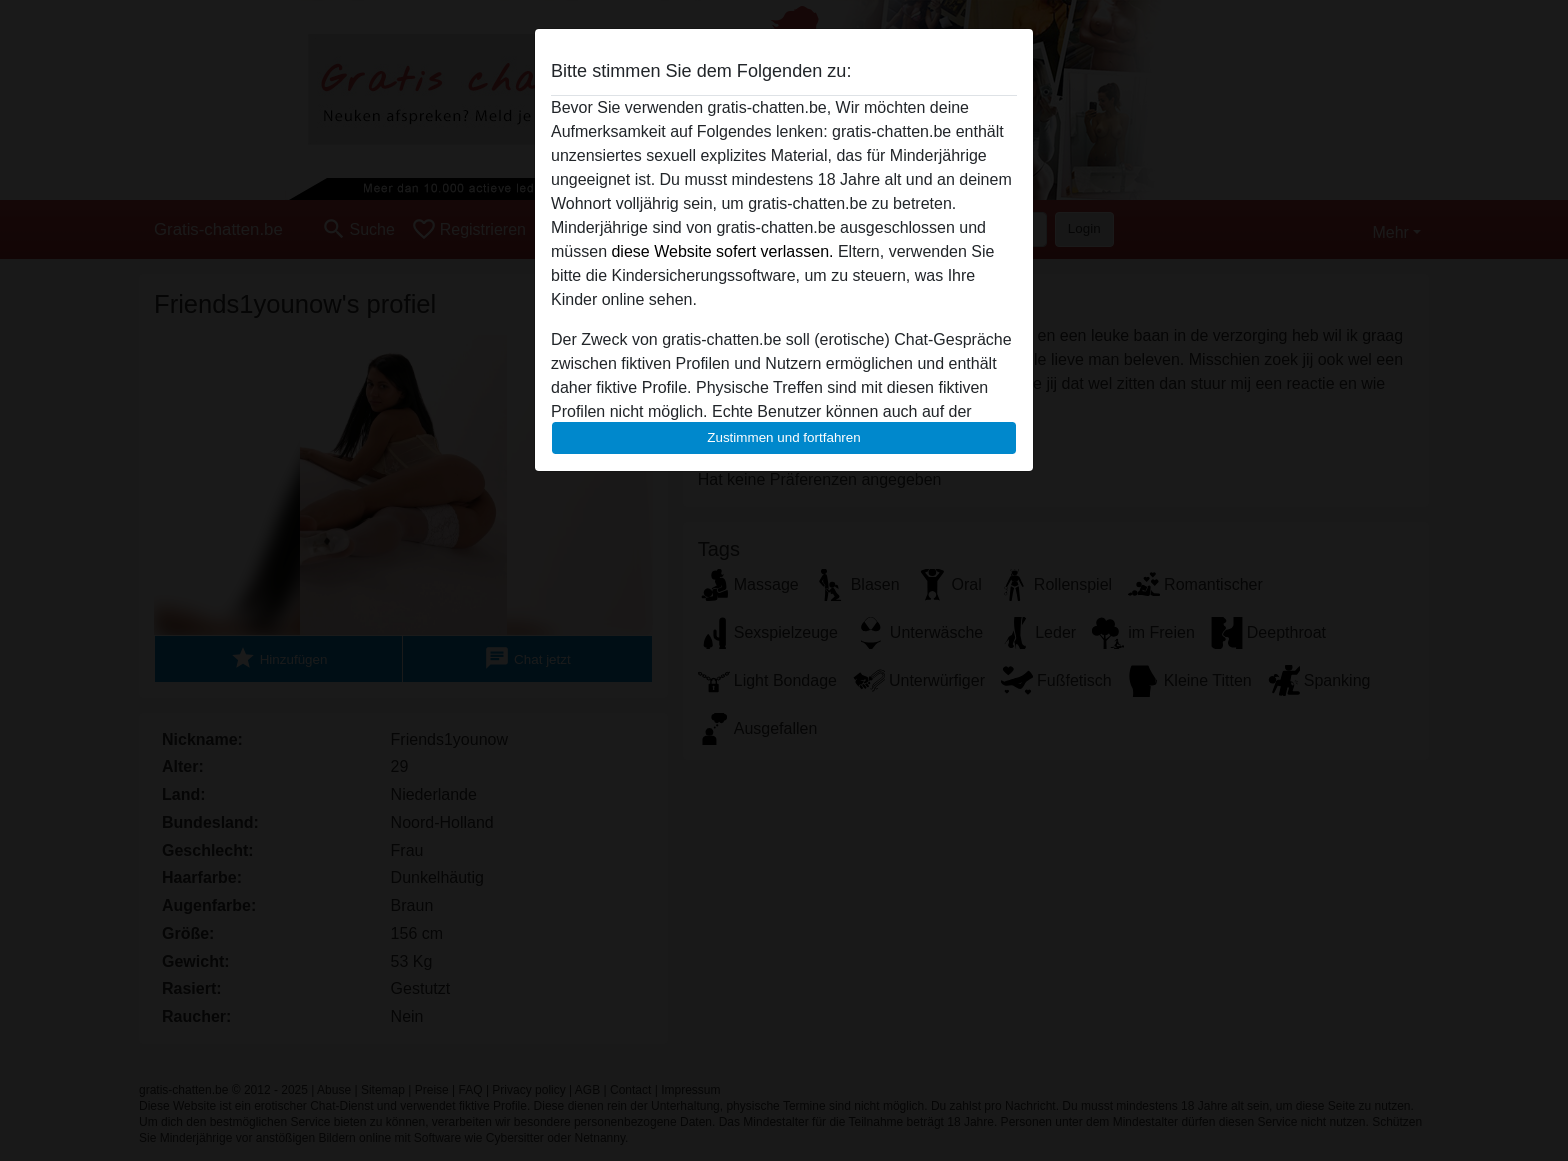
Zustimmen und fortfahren (784, 437)
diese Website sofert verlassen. (722, 251)
